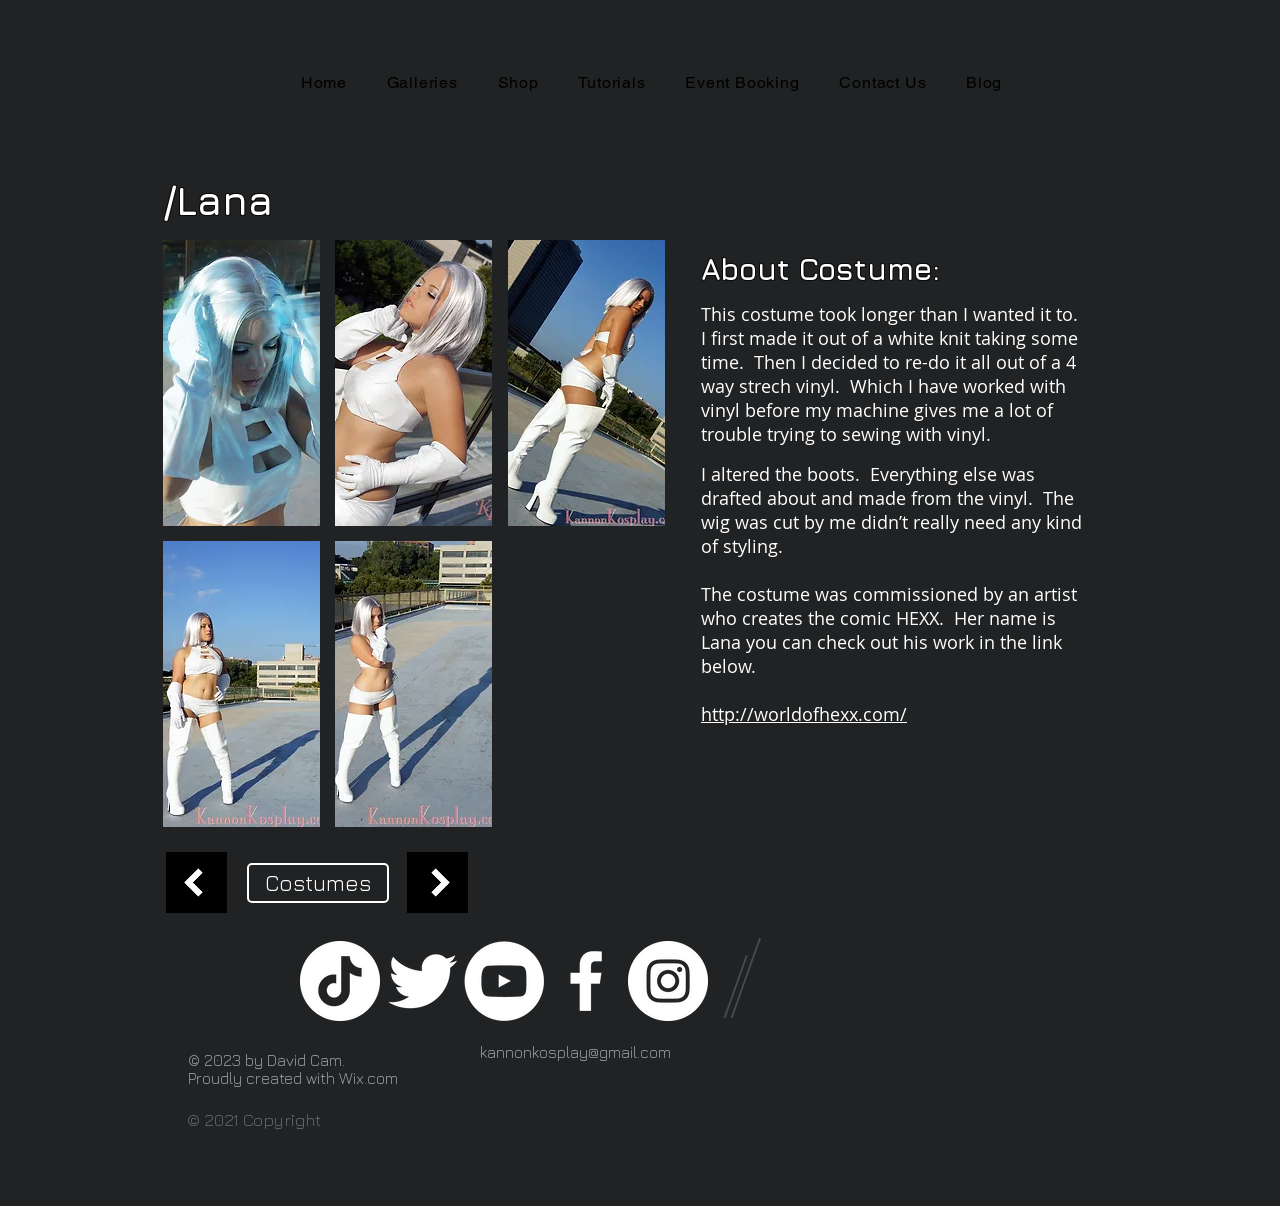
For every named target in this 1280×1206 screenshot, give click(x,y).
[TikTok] (340, 981)
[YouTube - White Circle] (504, 981)
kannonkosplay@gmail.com (575, 1052)
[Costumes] (318, 883)
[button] (241, 383)
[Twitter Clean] (422, 981)
